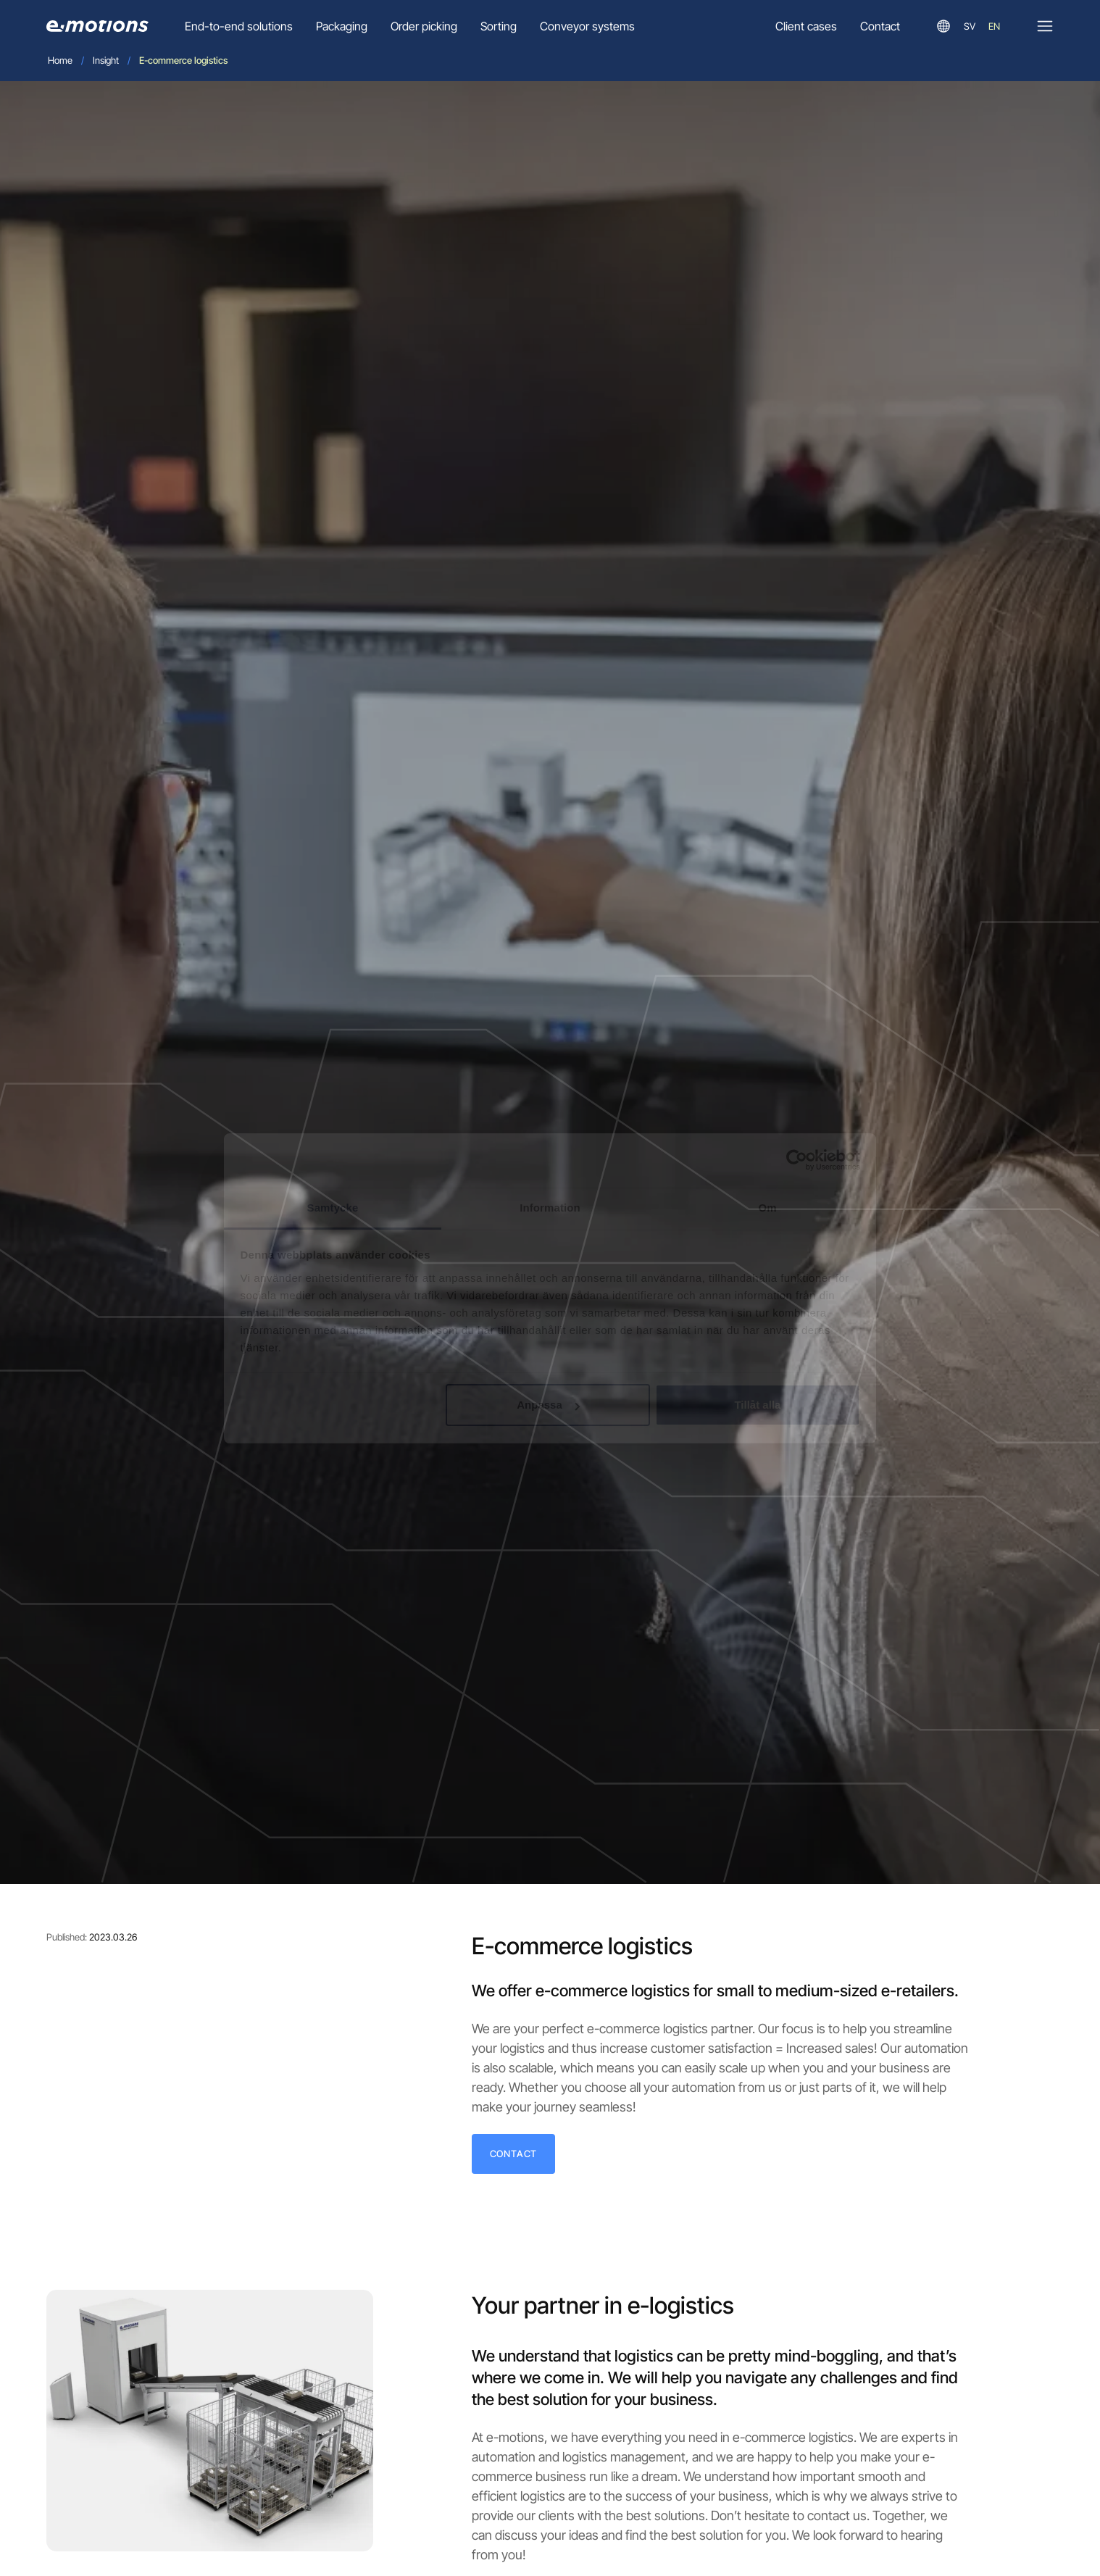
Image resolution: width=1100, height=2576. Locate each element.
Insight (106, 60)
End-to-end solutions (239, 26)
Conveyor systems (587, 26)
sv (969, 26)
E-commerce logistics (183, 60)
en (994, 26)
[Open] (1045, 26)
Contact (880, 26)
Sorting (498, 26)
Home (60, 60)
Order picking (424, 26)
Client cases (806, 26)
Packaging (341, 26)
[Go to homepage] (97, 26)
